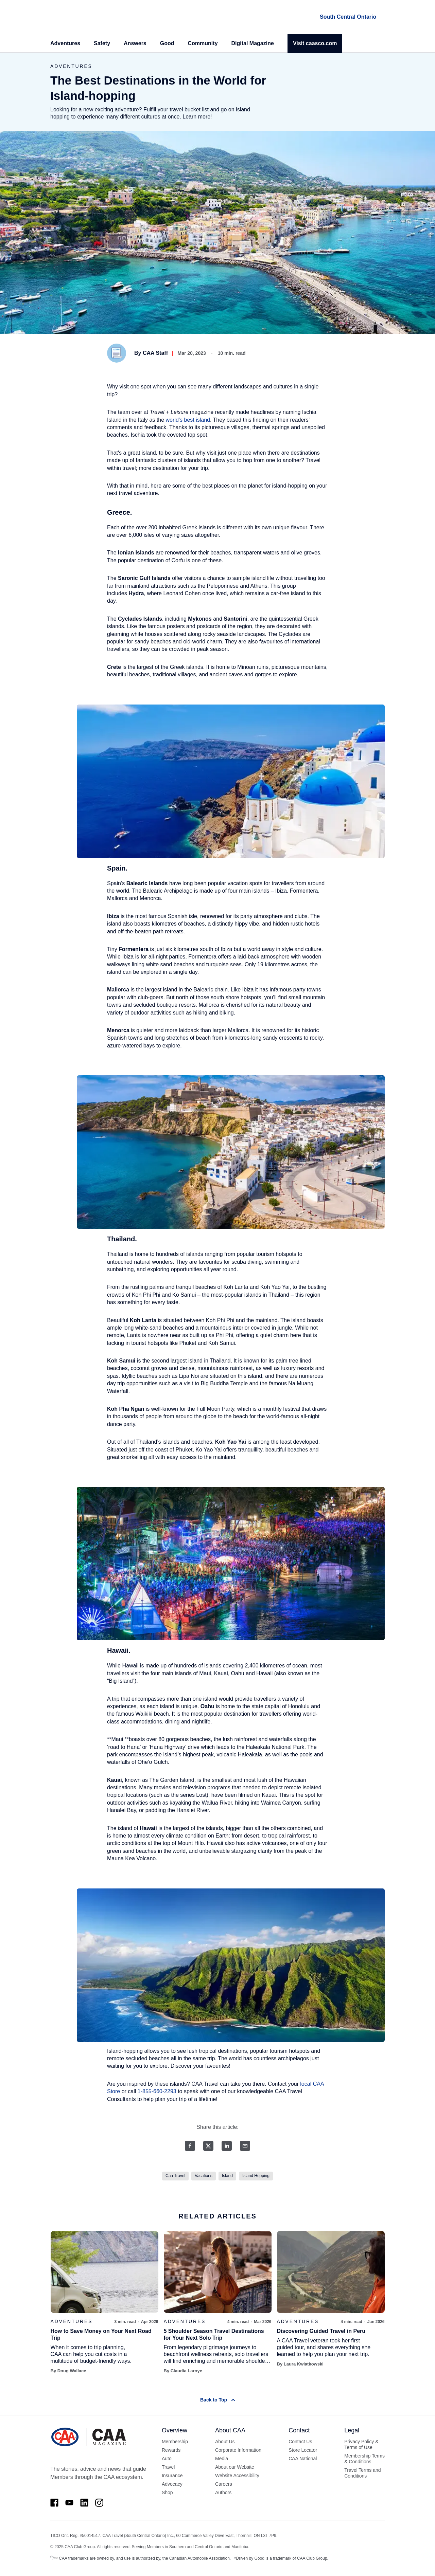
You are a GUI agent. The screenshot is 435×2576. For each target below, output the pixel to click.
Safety (102, 43)
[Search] (381, 43)
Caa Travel (175, 2175)
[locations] (347, 17)
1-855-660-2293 (157, 2091)
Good (167, 43)
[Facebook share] (190, 2146)
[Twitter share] (208, 2146)
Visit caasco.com (315, 43)
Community (203, 43)
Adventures (65, 43)
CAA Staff (155, 353)
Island (227, 2175)
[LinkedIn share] (227, 2146)
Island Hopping (255, 2175)
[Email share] (245, 2146)
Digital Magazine (252, 43)
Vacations (203, 2175)
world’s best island (188, 420)
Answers (135, 43)
